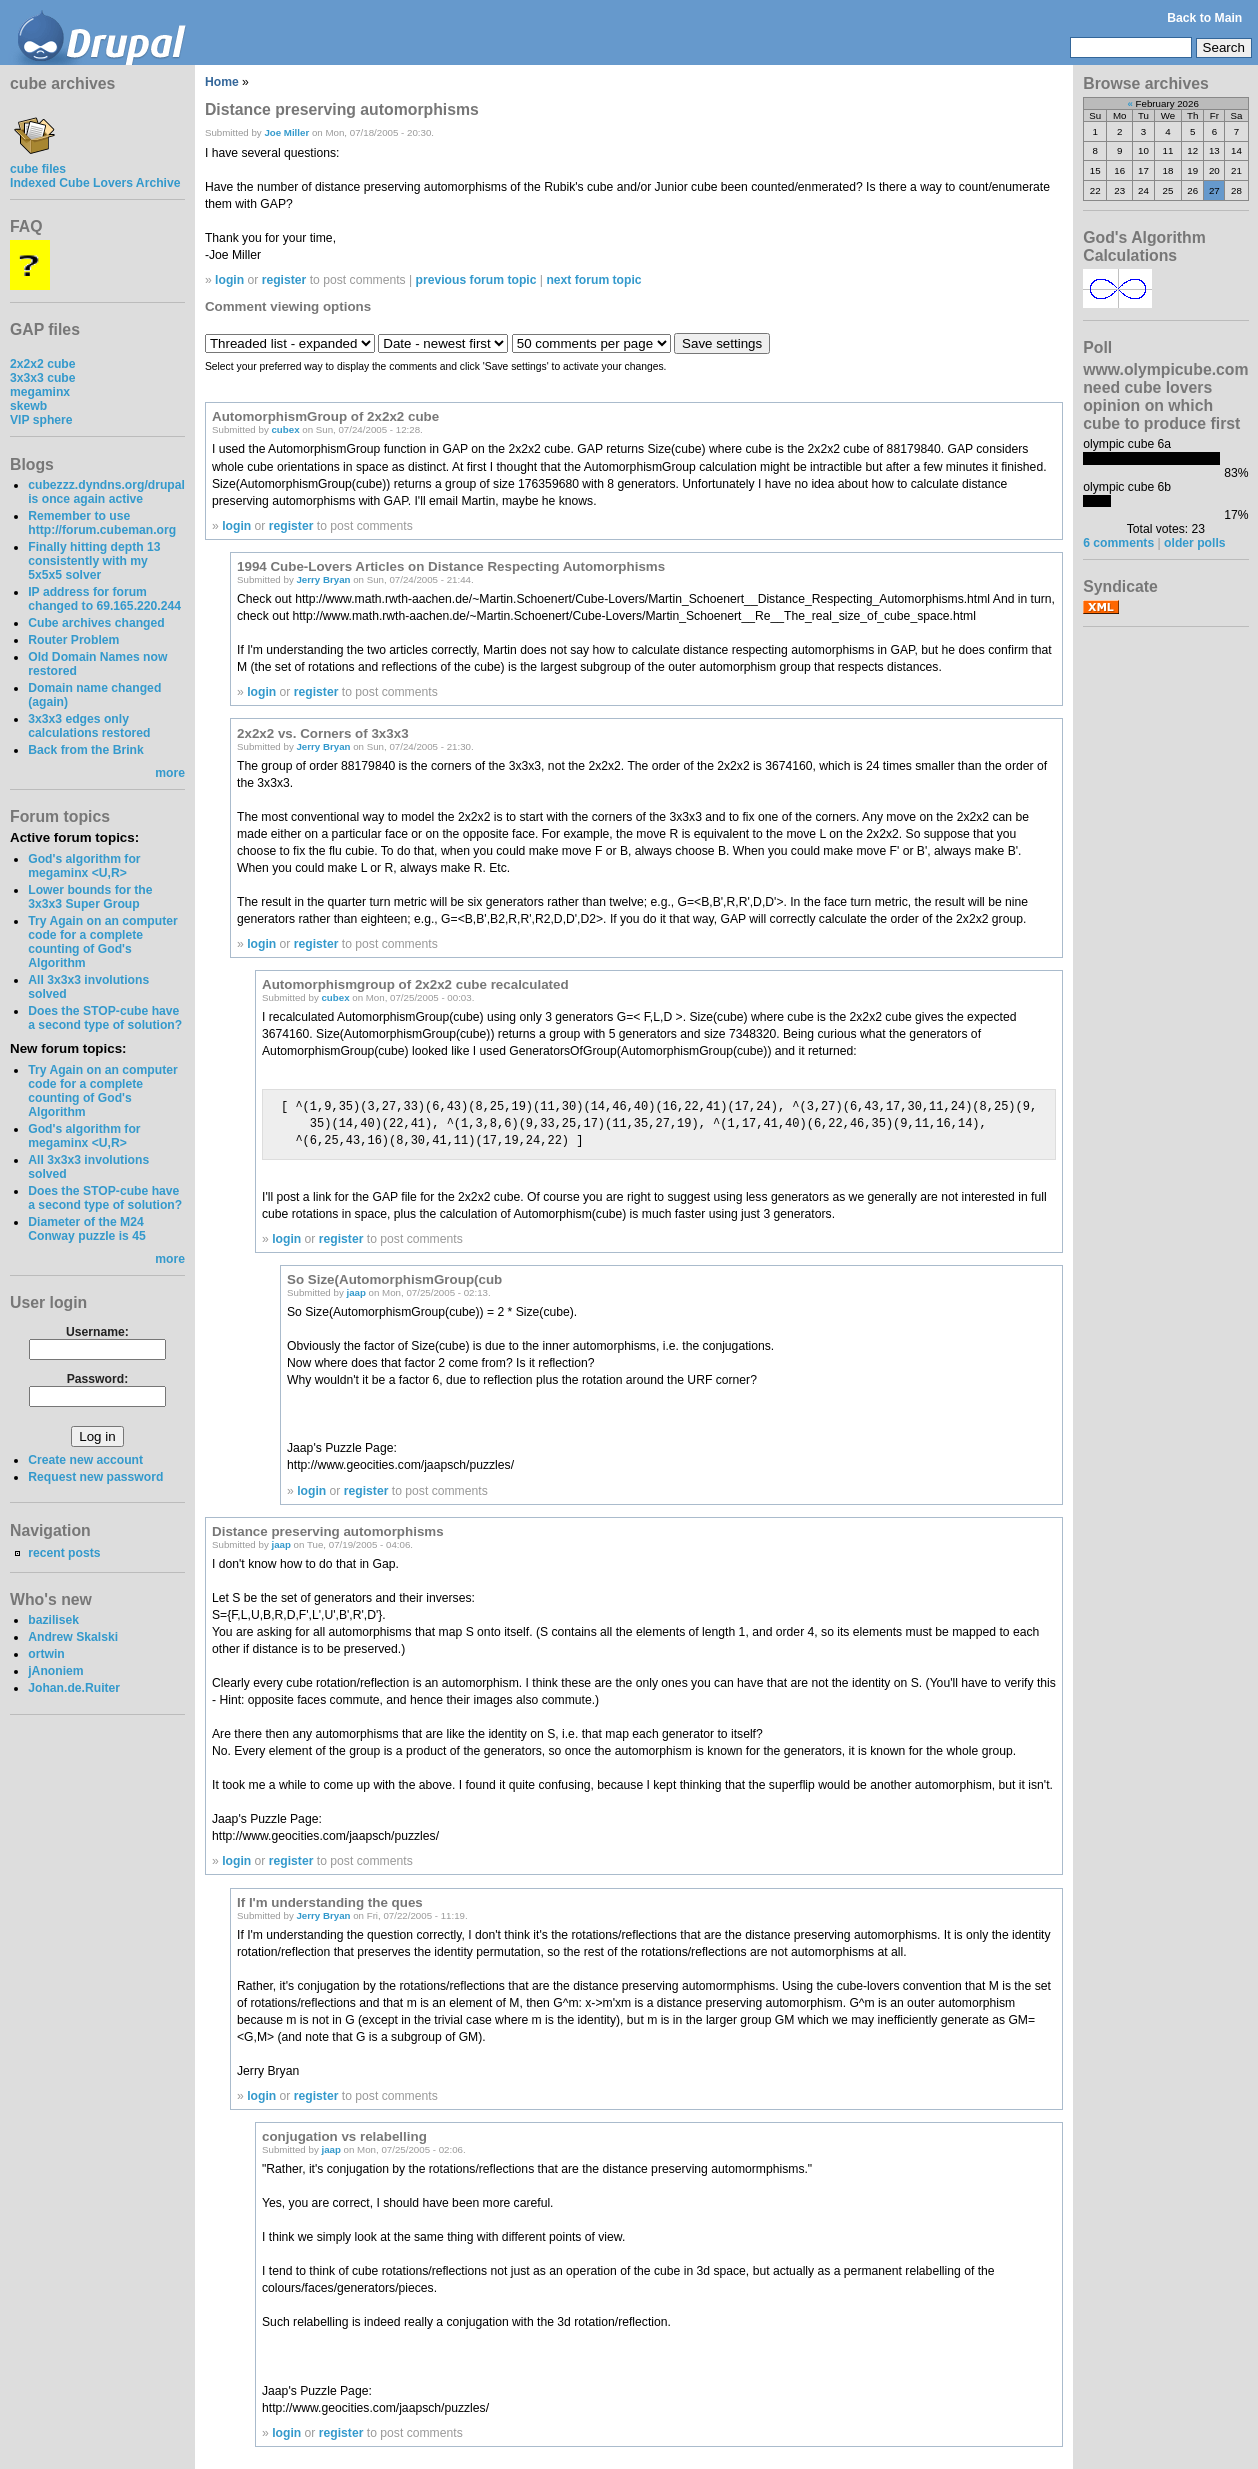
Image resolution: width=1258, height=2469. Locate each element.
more (170, 773)
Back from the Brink (86, 750)
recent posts (64, 1553)
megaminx (40, 392)
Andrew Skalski (73, 1637)
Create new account (85, 1460)
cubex (285, 429)
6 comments (1118, 543)
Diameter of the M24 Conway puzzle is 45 (87, 1229)
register (284, 280)
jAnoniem (55, 1671)
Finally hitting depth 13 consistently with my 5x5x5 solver (94, 561)
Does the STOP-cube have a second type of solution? (105, 1018)
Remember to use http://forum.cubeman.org (102, 523)
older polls (1194, 543)
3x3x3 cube (43, 378)
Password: (97, 1379)
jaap (355, 1292)
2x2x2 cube (43, 364)
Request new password (95, 1477)
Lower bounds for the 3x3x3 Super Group (90, 897)
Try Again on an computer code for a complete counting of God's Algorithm (103, 942)
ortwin (46, 1654)
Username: (97, 1332)
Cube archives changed (96, 623)
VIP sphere (41, 420)
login (229, 280)
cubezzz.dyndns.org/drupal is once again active (106, 492)
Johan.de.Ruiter (74, 1688)
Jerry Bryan (323, 579)
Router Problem (73, 640)
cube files (38, 162)
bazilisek (53, 1620)
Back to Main (1204, 18)
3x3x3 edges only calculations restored (89, 726)
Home (222, 82)
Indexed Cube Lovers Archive (95, 183)
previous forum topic (476, 280)
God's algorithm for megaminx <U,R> (84, 866)
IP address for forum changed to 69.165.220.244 (104, 599)
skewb (28, 406)
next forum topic (593, 280)
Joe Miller (286, 132)
